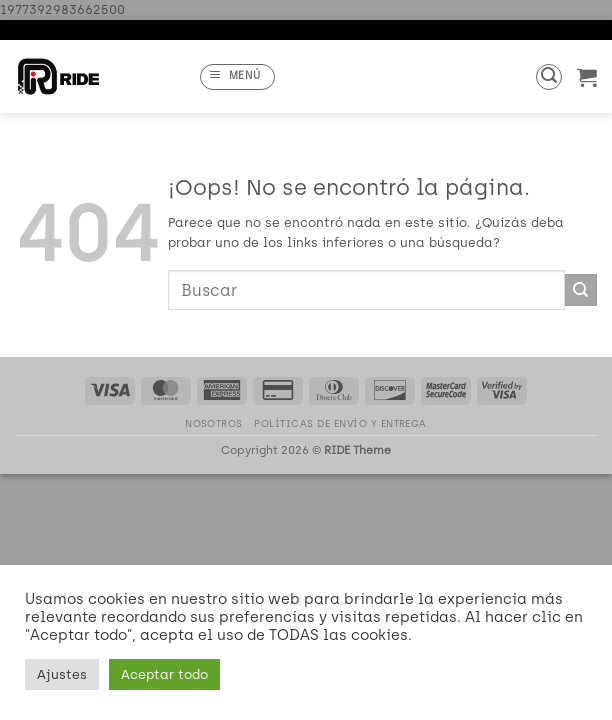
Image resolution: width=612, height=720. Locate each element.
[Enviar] (581, 290)
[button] (237, 77)
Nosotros (214, 423)
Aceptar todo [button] (164, 674)
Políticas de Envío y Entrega (340, 423)
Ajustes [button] (62, 674)
